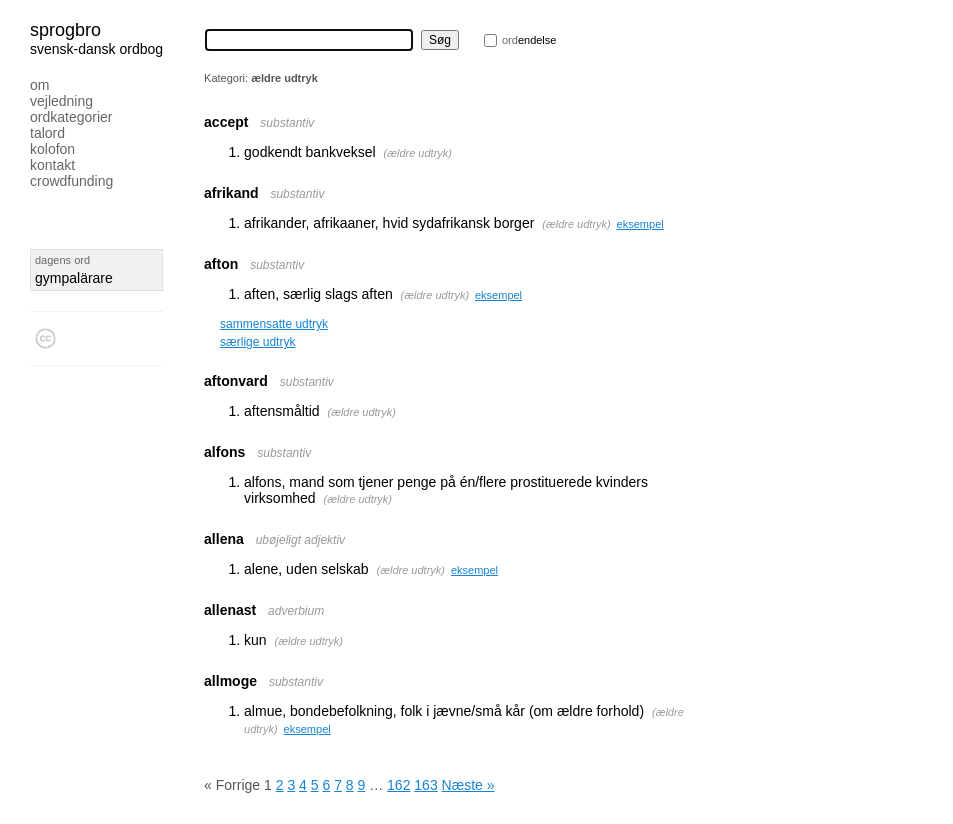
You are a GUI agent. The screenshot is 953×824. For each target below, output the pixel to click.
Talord (47, 133)
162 (398, 785)
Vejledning (61, 101)
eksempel (640, 224)
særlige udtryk (257, 342)
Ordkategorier (71, 117)
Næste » (468, 785)
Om (39, 85)
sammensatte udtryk (274, 324)
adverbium (296, 611)
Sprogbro (65, 30)
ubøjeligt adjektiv (300, 540)
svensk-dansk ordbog (96, 49)
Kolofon (52, 149)
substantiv (287, 123)
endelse (529, 40)
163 (425, 785)
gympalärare (74, 278)
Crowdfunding (71, 181)
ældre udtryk (417, 153)
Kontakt (52, 165)
